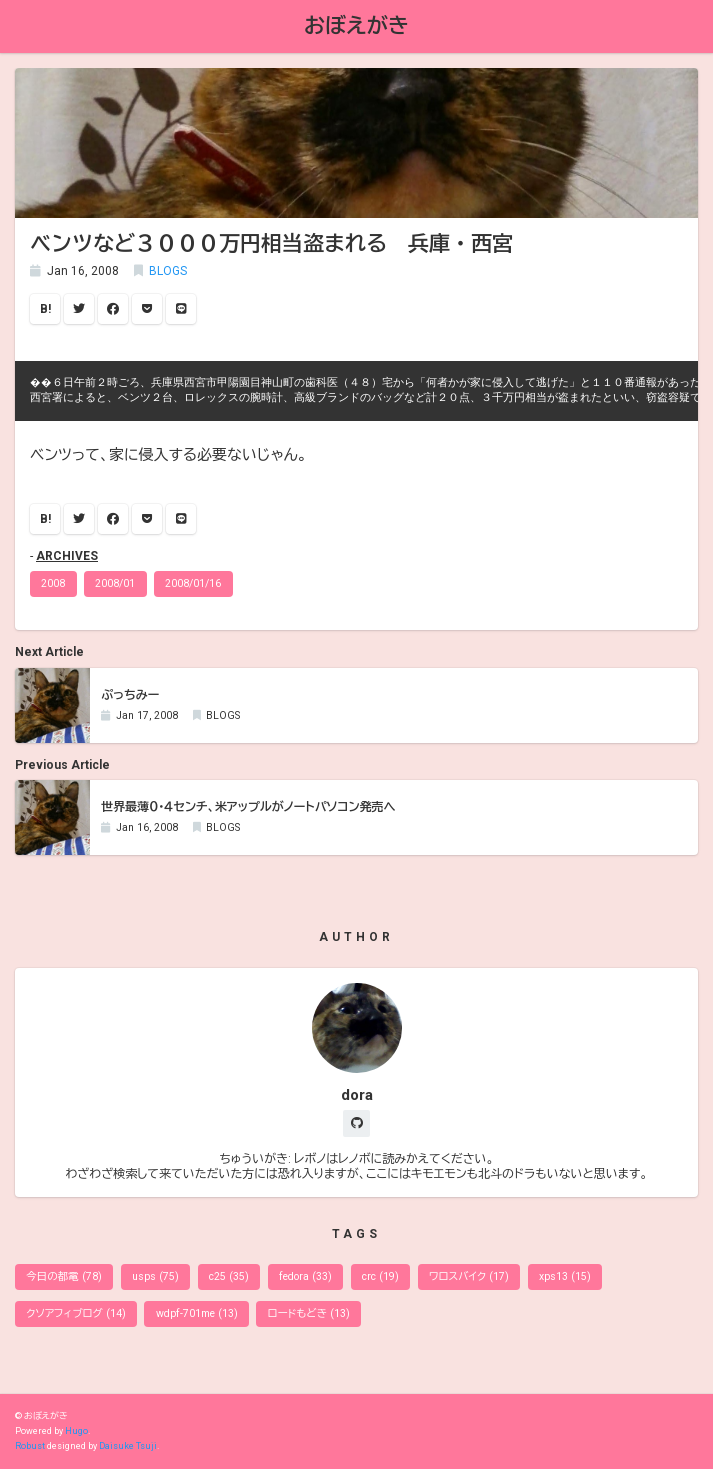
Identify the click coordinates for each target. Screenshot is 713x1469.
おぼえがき (356, 25)
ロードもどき (309, 1313)
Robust (30, 1446)
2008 (53, 583)
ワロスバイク (469, 1276)
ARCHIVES (67, 556)
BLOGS (168, 271)
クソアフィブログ (75, 1313)
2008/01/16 (193, 583)
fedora (305, 1276)
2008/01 (115, 583)
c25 (229, 1276)
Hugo (76, 1431)
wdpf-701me (197, 1313)
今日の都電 (64, 1276)
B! (45, 309)
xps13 (565, 1276)
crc (380, 1276)
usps (155, 1276)
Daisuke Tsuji (128, 1446)
